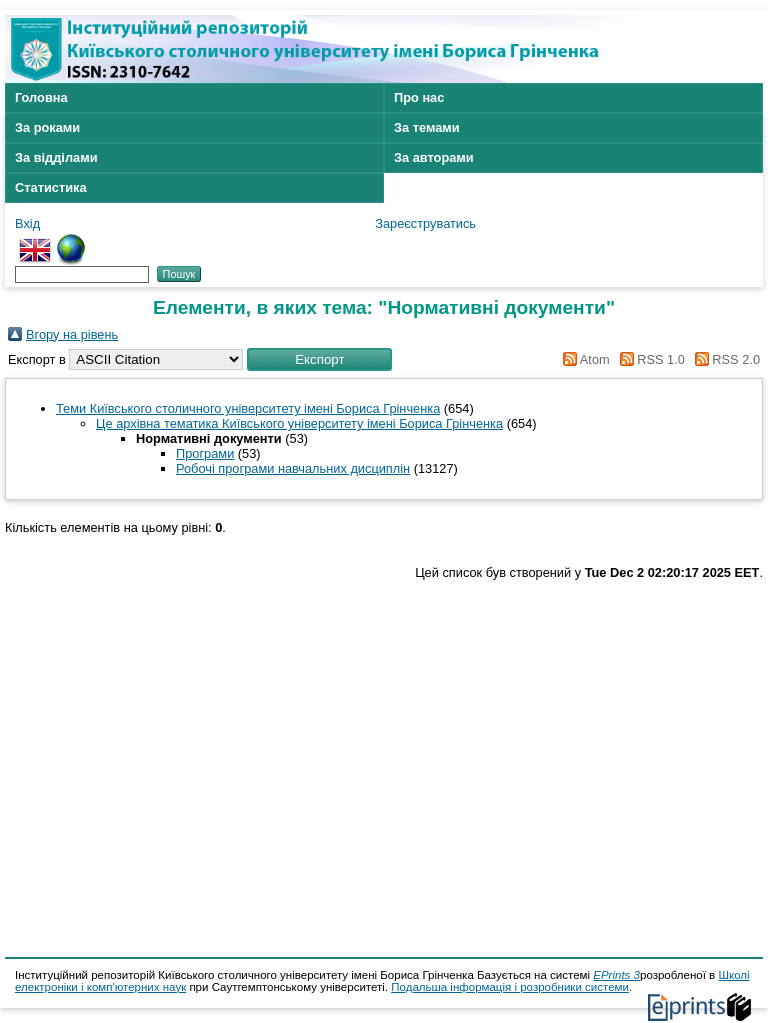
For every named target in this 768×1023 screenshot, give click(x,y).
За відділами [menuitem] (56, 157)
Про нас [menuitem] (419, 97)
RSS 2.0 (724, 359)
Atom (583, 359)
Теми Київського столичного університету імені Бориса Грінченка (248, 408)
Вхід (27, 223)
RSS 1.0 (649, 359)
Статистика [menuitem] (51, 187)
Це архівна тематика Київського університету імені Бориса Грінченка (299, 423)
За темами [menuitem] (427, 127)
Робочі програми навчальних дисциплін (293, 468)
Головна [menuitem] (41, 97)
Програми (205, 453)
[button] (319, 359)
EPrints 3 (616, 975)
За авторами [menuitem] (434, 157)
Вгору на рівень (72, 334)
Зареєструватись (425, 223)
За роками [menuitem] (47, 127)
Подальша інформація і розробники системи (510, 987)
